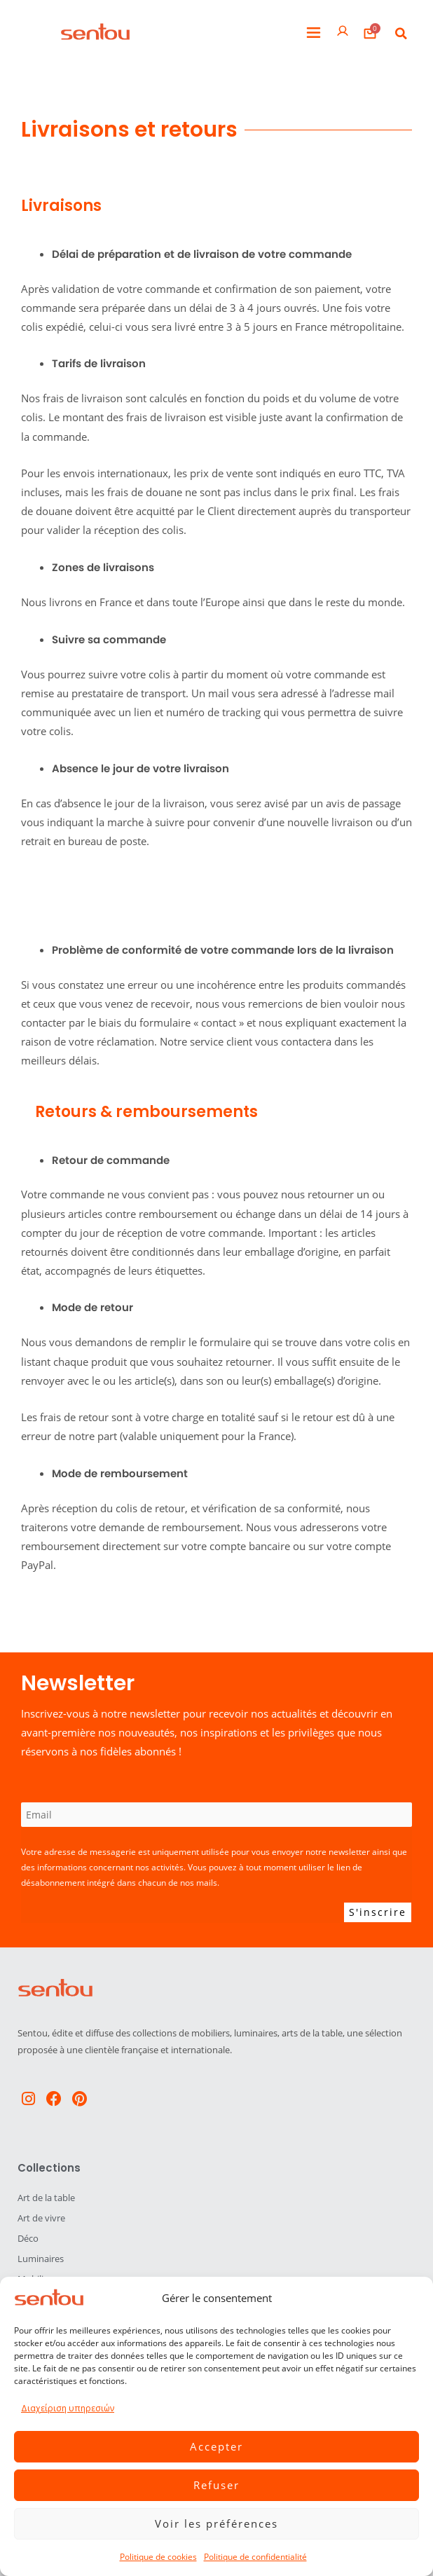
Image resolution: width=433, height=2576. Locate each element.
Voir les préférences (216, 2523)
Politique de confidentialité (255, 2557)
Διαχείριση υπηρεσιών (67, 2408)
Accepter (216, 2446)
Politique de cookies (158, 2557)
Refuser (216, 2485)
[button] (313, 33)
